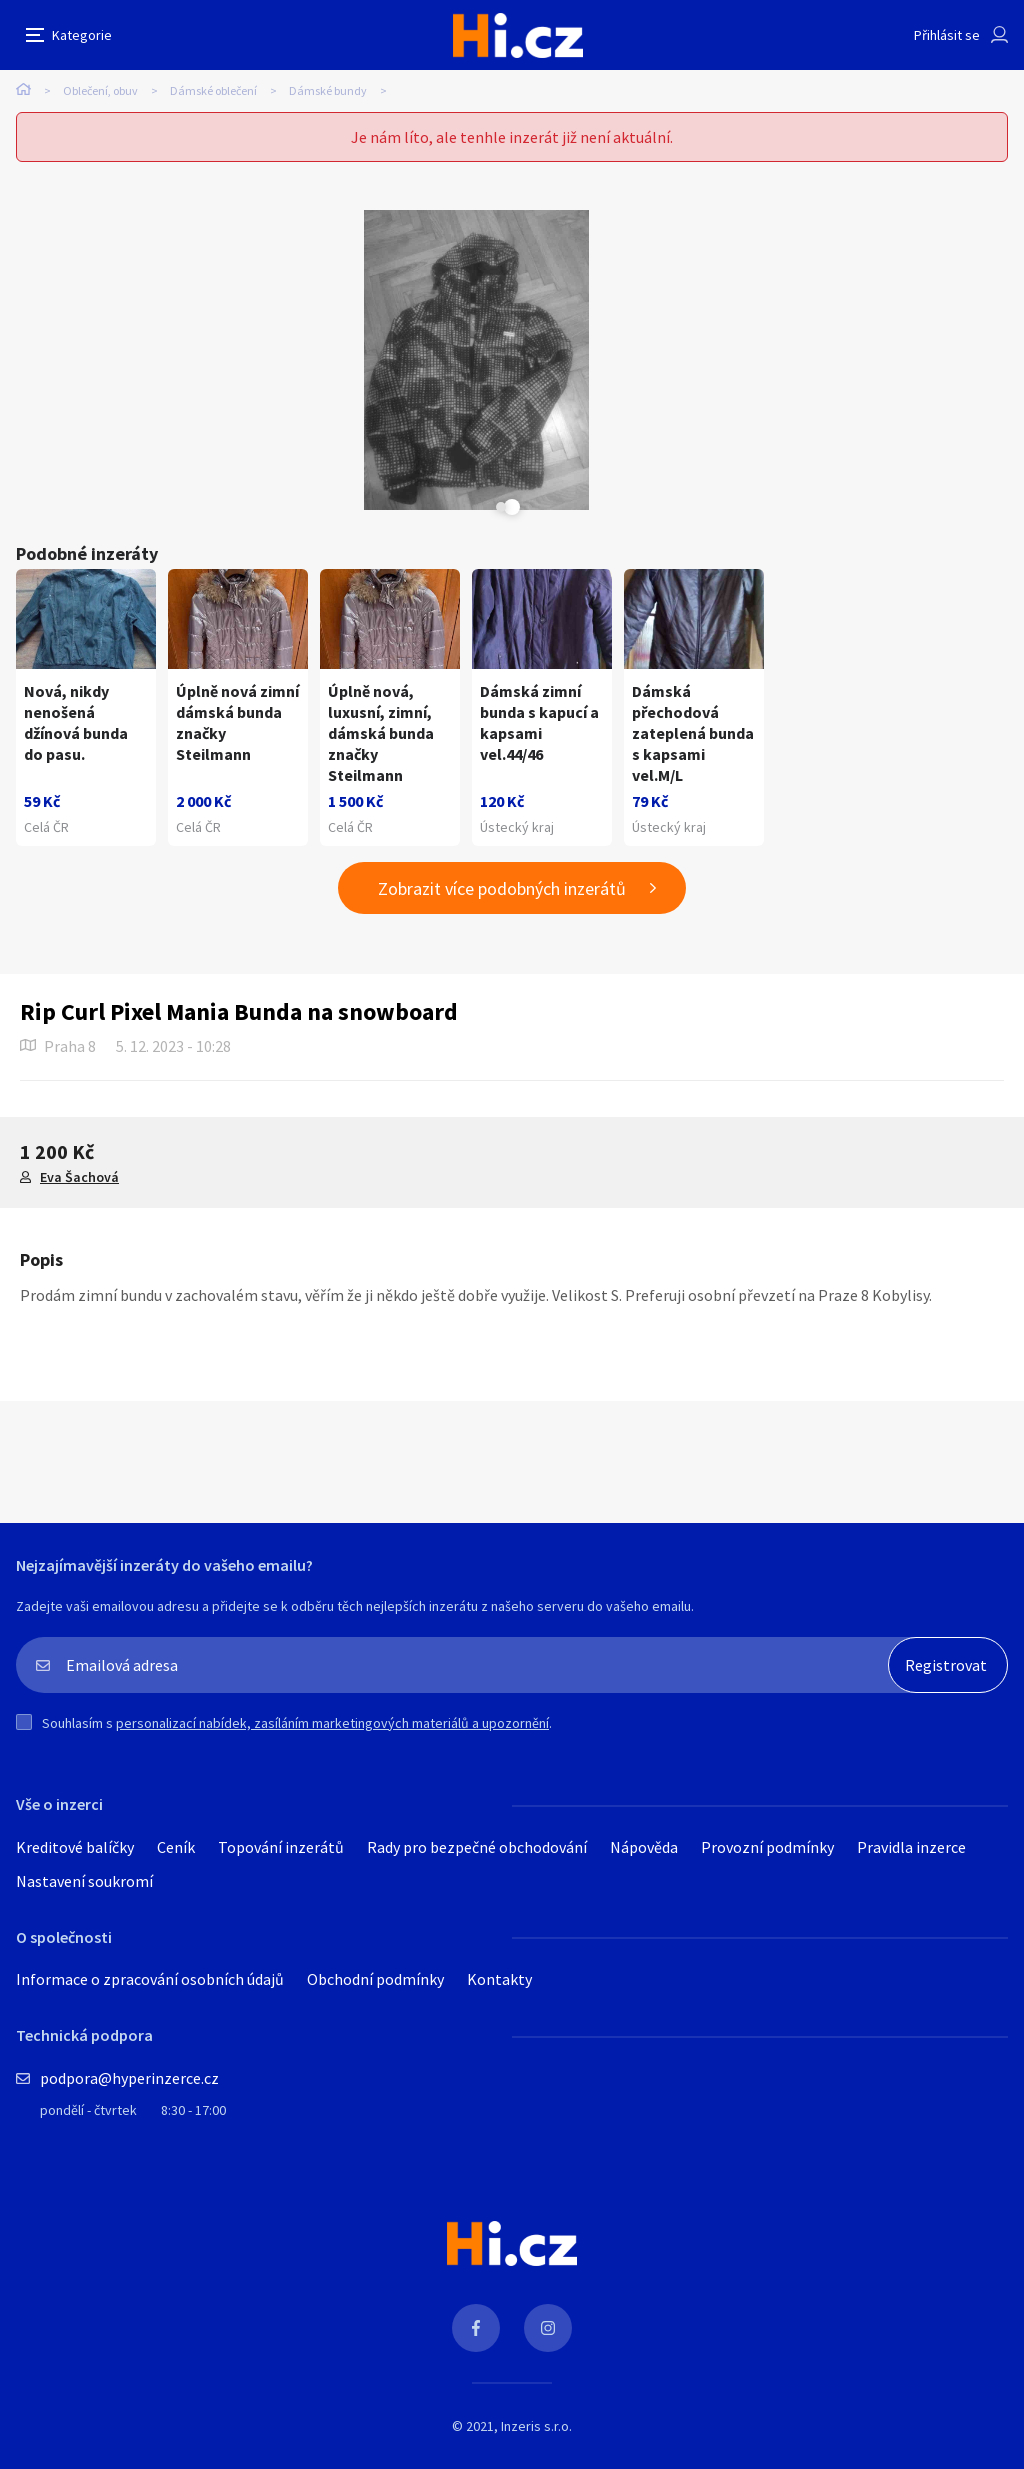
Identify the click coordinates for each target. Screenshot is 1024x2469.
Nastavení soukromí (84, 2181)
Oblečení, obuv (100, 90)
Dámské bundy (328, 90)
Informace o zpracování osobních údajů (150, 2279)
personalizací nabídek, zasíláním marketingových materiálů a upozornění (332, 2023)
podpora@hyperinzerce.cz (129, 2378)
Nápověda (644, 2147)
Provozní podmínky (767, 2147)
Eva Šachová (79, 1477)
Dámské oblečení (213, 90)
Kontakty (499, 2279)
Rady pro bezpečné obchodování (477, 2147)
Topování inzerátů (281, 2147)
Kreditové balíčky (75, 2147)
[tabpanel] (276, 360)
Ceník (176, 2147)
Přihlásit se (947, 35)
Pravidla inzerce (911, 2147)
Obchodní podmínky (375, 2279)
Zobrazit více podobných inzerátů (502, 1188)
